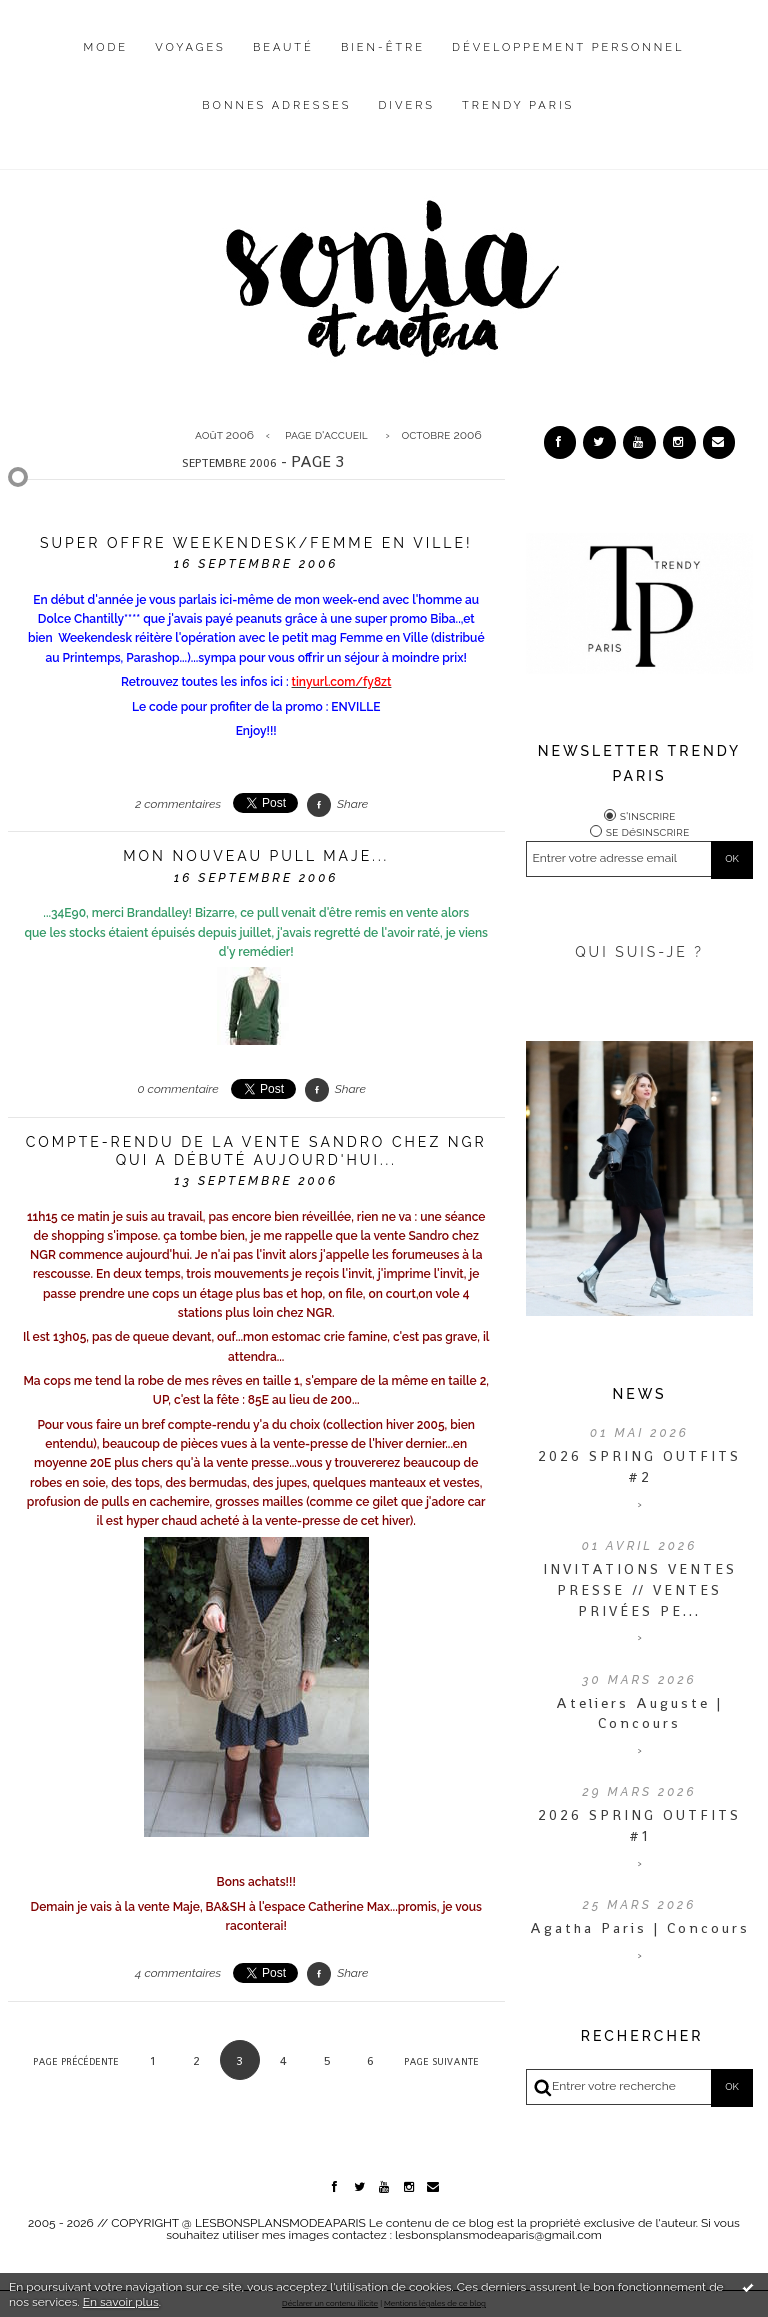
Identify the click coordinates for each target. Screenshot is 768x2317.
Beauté (283, 47)
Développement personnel (568, 47)
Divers (407, 105)
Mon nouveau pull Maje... (256, 856)
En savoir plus (121, 2302)
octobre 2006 (441, 435)
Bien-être (383, 47)
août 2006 (224, 435)
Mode (106, 47)
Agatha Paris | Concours (640, 1928)
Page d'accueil (326, 435)
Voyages (190, 47)
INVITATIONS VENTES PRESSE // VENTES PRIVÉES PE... (640, 1590)
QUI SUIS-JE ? (639, 952)
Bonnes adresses (276, 105)
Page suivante (441, 2061)
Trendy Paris (518, 105)
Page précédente (76, 2061)
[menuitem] (106, 63)
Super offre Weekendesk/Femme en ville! (256, 543)
